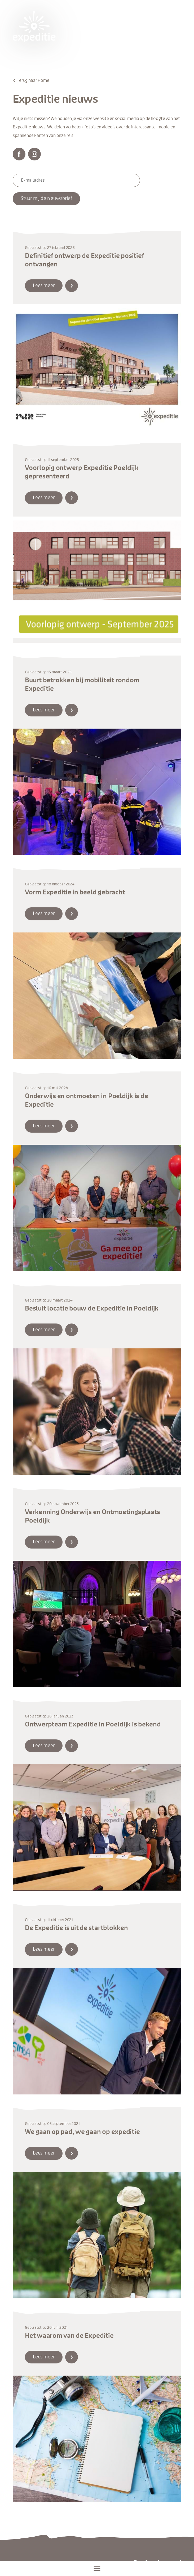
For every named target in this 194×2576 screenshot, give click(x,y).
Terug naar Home (33, 80)
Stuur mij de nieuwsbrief (46, 198)
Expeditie (34, 26)
